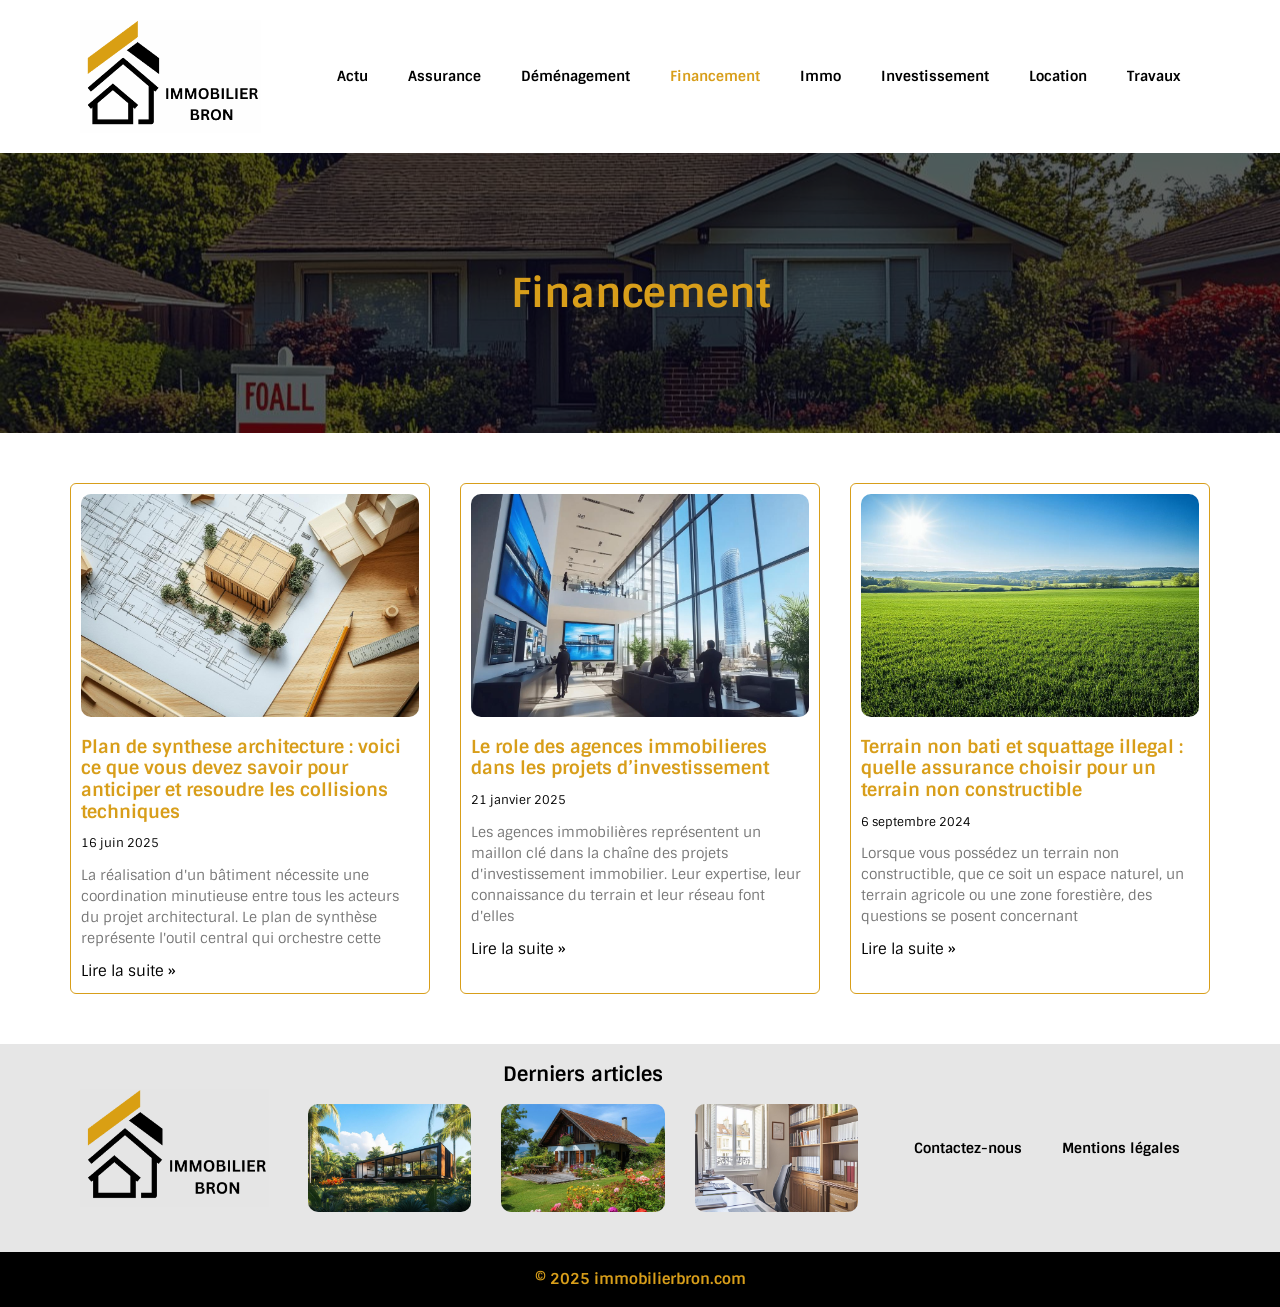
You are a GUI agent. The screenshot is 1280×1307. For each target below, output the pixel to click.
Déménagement (575, 76)
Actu (352, 76)
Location (1058, 76)
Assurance (444, 76)
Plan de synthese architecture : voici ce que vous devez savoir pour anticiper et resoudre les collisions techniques (241, 779)
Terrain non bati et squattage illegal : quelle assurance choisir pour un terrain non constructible (1022, 768)
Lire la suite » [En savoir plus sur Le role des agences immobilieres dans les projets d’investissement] (518, 949)
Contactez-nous (968, 1148)
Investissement (935, 76)
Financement (715, 76)
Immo (820, 76)
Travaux (1153, 76)
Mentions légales (1121, 1148)
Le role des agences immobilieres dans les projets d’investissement (620, 758)
